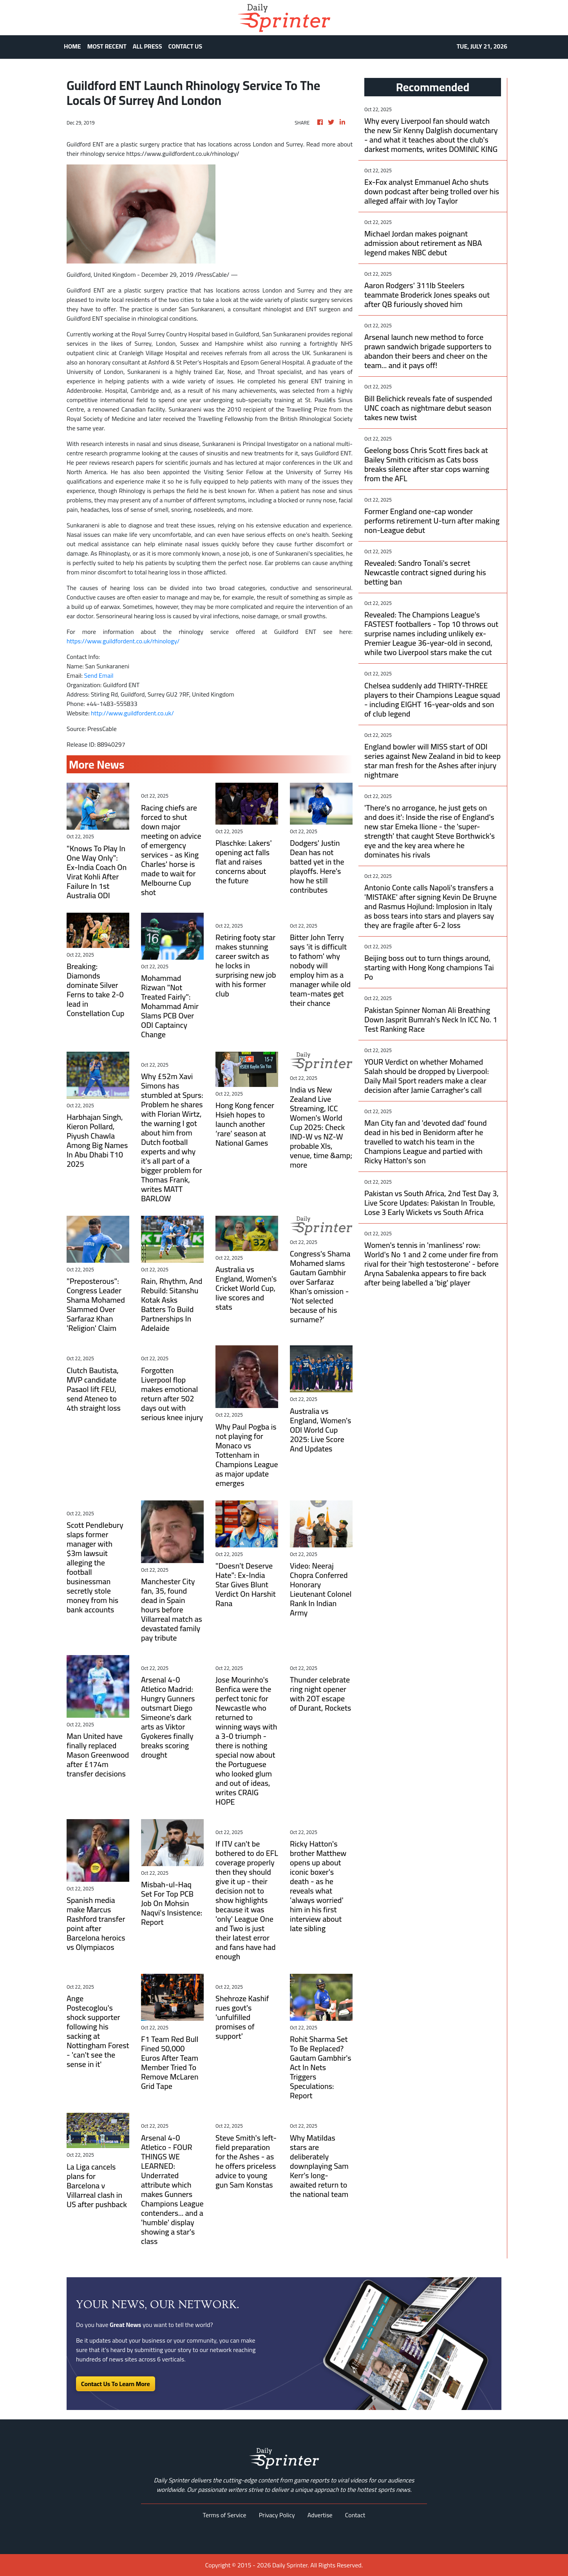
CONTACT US (185, 46)
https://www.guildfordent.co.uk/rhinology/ (123, 641)
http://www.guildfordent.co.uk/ (132, 713)
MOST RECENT (107, 46)
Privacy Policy (277, 2515)
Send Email (99, 675)
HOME (72, 46)
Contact (355, 2515)
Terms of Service (224, 2515)
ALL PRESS (147, 46)
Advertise (320, 2515)
